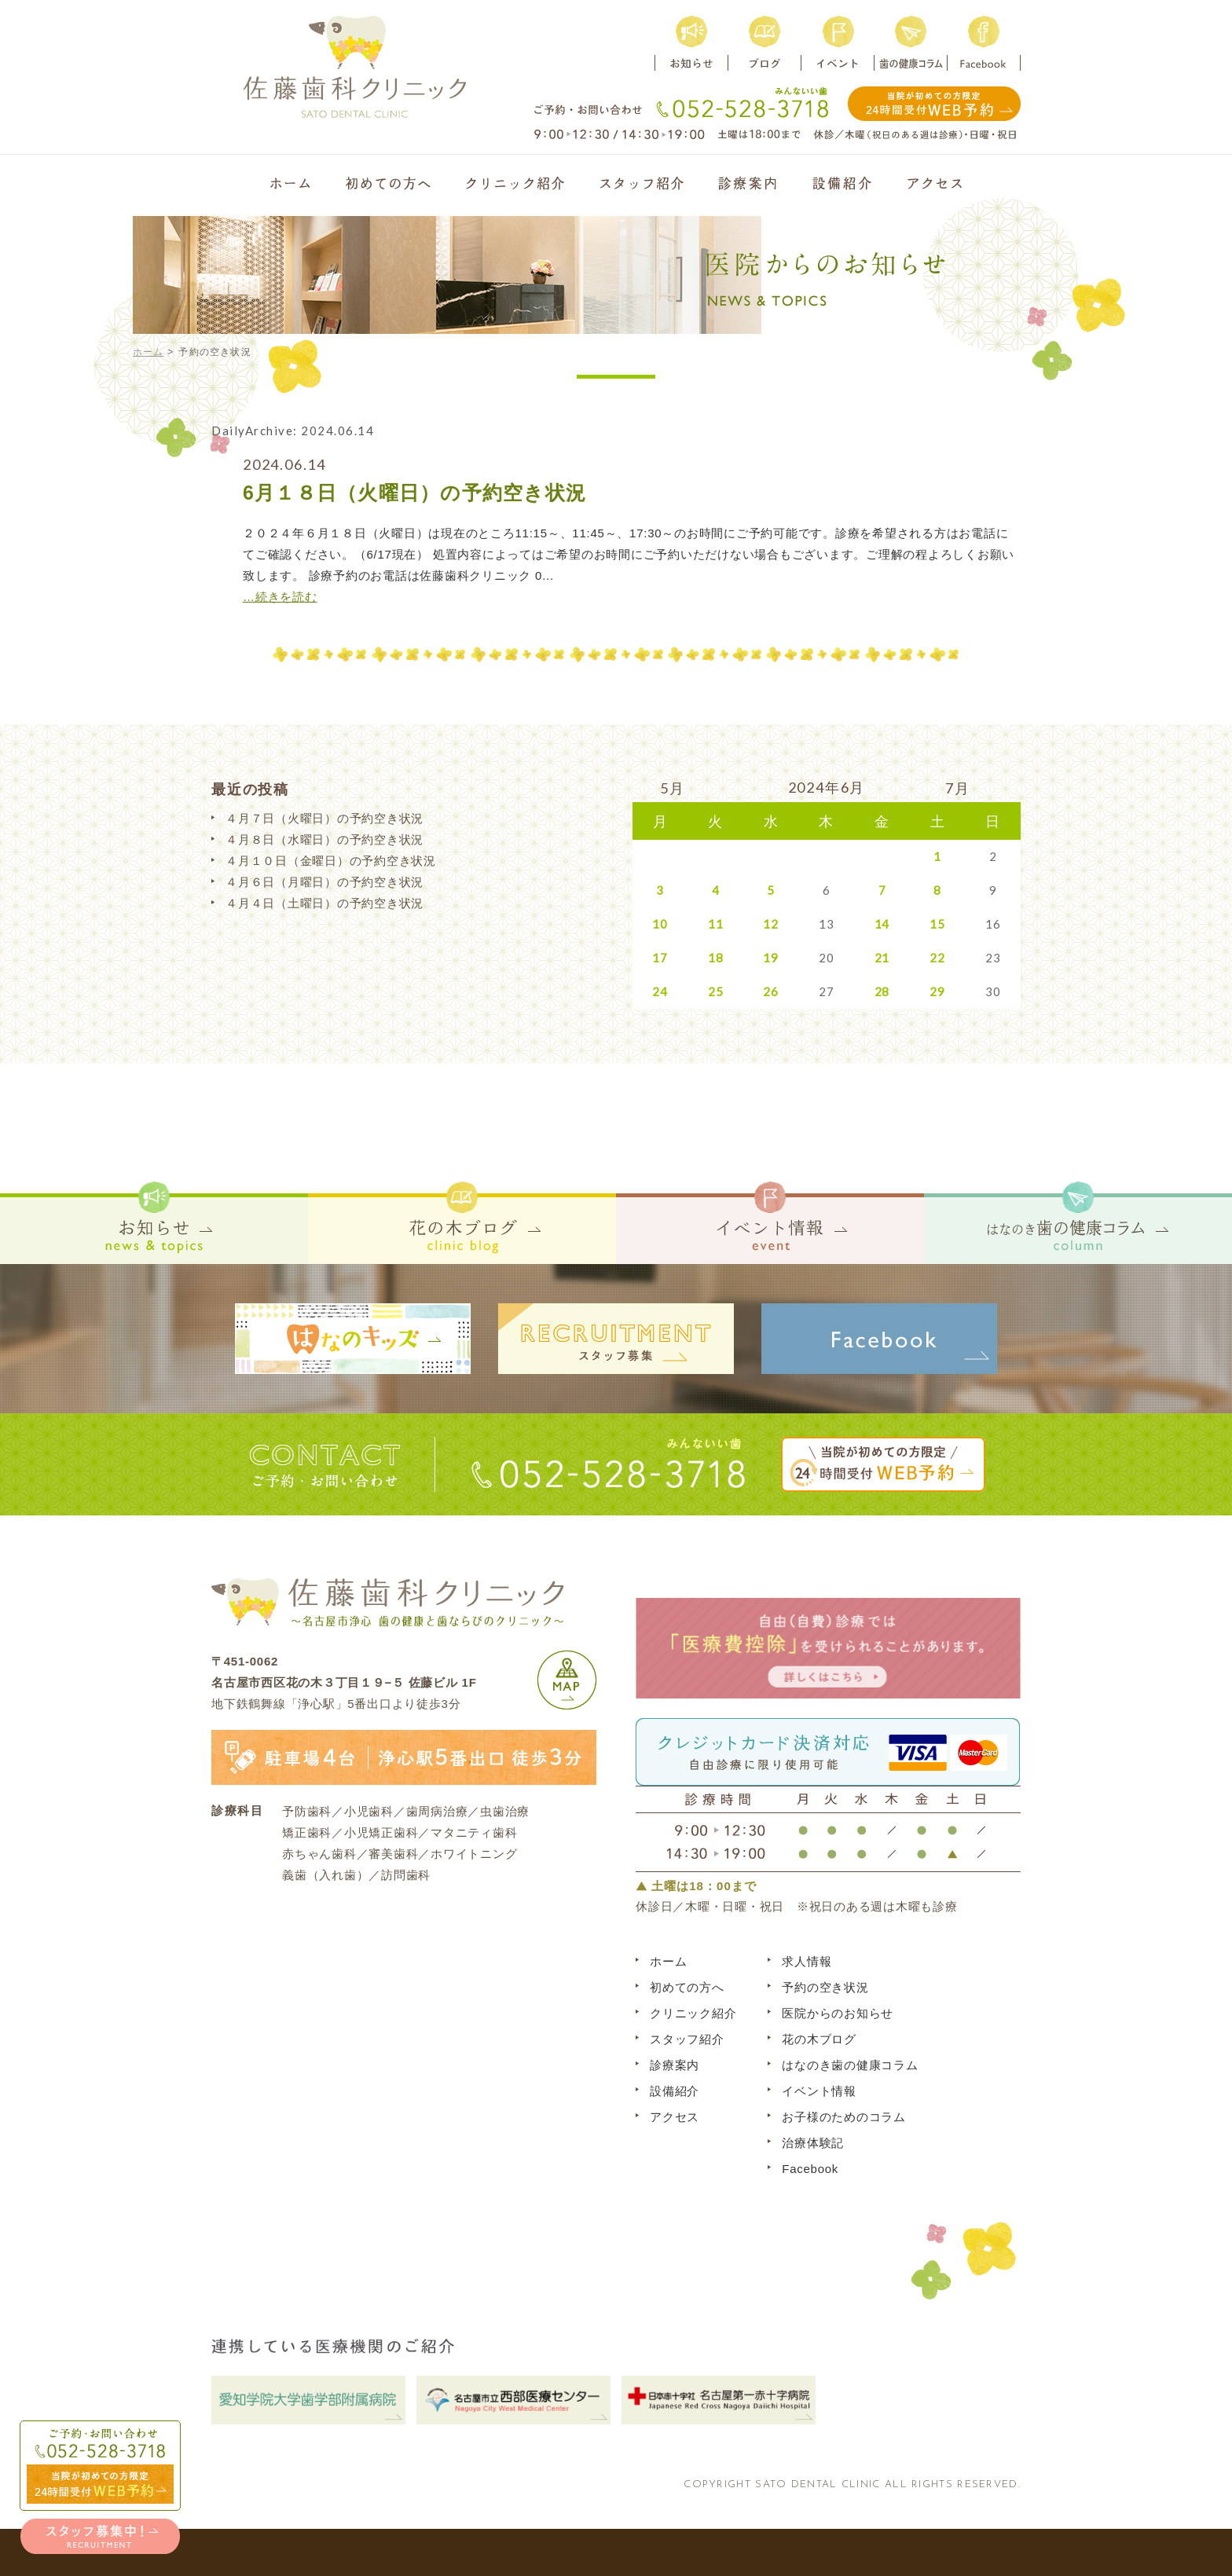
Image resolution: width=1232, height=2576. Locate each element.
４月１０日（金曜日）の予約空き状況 (331, 860)
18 (716, 958)
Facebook (810, 2168)
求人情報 (806, 1961)
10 (660, 924)
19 (771, 958)
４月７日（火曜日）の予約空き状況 (325, 818)
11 (716, 924)
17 (660, 958)
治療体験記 (813, 2142)
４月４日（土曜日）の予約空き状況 (325, 903)
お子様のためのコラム (844, 2116)
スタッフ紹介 (687, 2039)
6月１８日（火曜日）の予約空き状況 (414, 493)
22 (937, 958)
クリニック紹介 (693, 2013)
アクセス (674, 2116)
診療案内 (674, 2065)
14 (882, 924)
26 (771, 991)
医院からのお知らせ (837, 2013)
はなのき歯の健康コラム (850, 2065)
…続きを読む (280, 596)
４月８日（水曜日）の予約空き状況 (325, 839)
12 (771, 924)
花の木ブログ (819, 2039)
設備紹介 (674, 2091)
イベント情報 (819, 2091)
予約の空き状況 (825, 1987)
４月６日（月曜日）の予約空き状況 (325, 882)
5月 (672, 788)
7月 (957, 788)
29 (937, 991)
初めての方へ (687, 1987)
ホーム (148, 351)
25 (716, 991)
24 (660, 991)
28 (882, 991)
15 (937, 924)
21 (882, 958)
